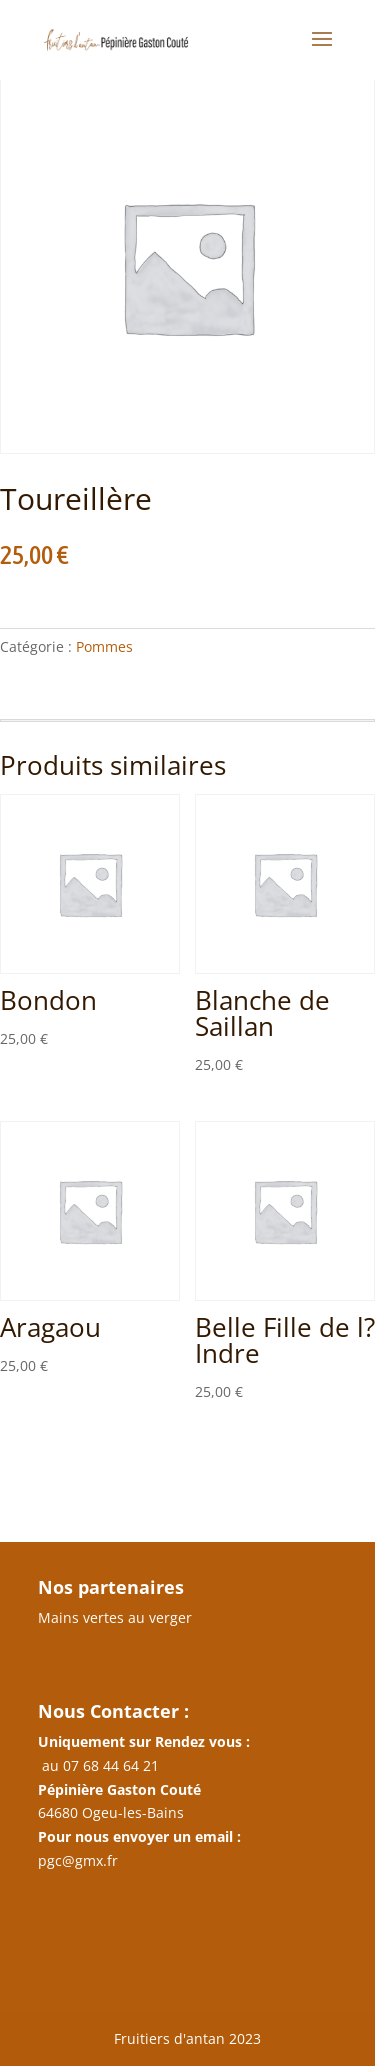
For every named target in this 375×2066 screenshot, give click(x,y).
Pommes (104, 646)
